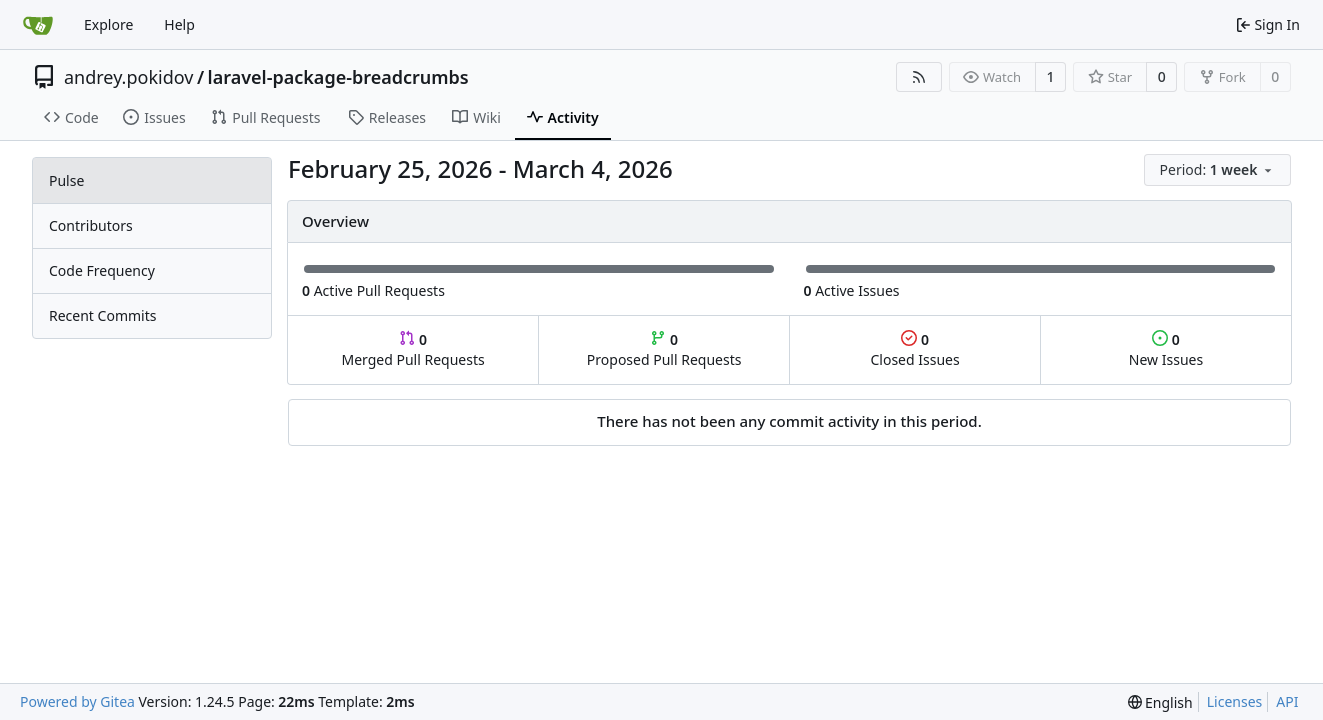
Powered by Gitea (77, 701)
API (1287, 701)
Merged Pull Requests (412, 349)
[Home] (38, 25)
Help (179, 24)
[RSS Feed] (919, 77)
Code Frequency (102, 270)
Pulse (66, 180)
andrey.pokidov (128, 77)
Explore (108, 24)
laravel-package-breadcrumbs (338, 77)
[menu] (1217, 170)
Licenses (1235, 701)
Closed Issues (914, 349)
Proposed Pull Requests (664, 349)
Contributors (91, 225)
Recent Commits (102, 315)
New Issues (1166, 349)
